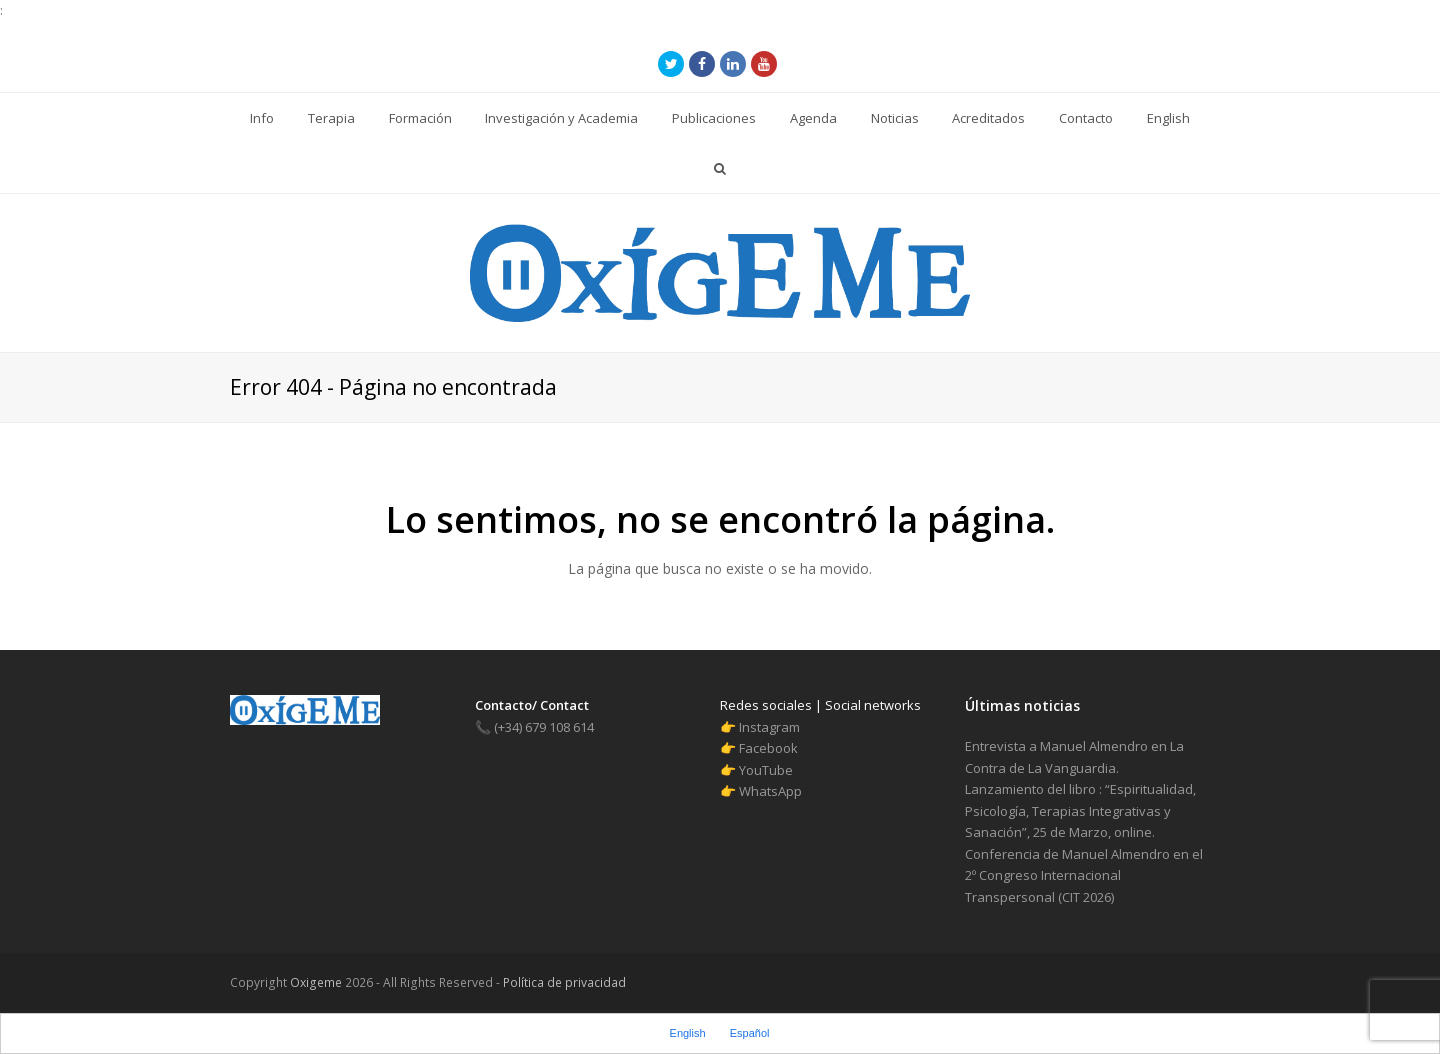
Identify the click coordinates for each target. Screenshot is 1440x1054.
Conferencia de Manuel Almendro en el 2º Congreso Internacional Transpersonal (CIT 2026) (1084, 875)
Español (750, 1033)
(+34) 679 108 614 (534, 727)
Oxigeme (316, 982)
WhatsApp (770, 791)
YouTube (766, 770)
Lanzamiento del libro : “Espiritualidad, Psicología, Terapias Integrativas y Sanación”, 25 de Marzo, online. (1080, 810)
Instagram (769, 727)
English (688, 1033)
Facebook (768, 748)
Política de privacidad (563, 982)
